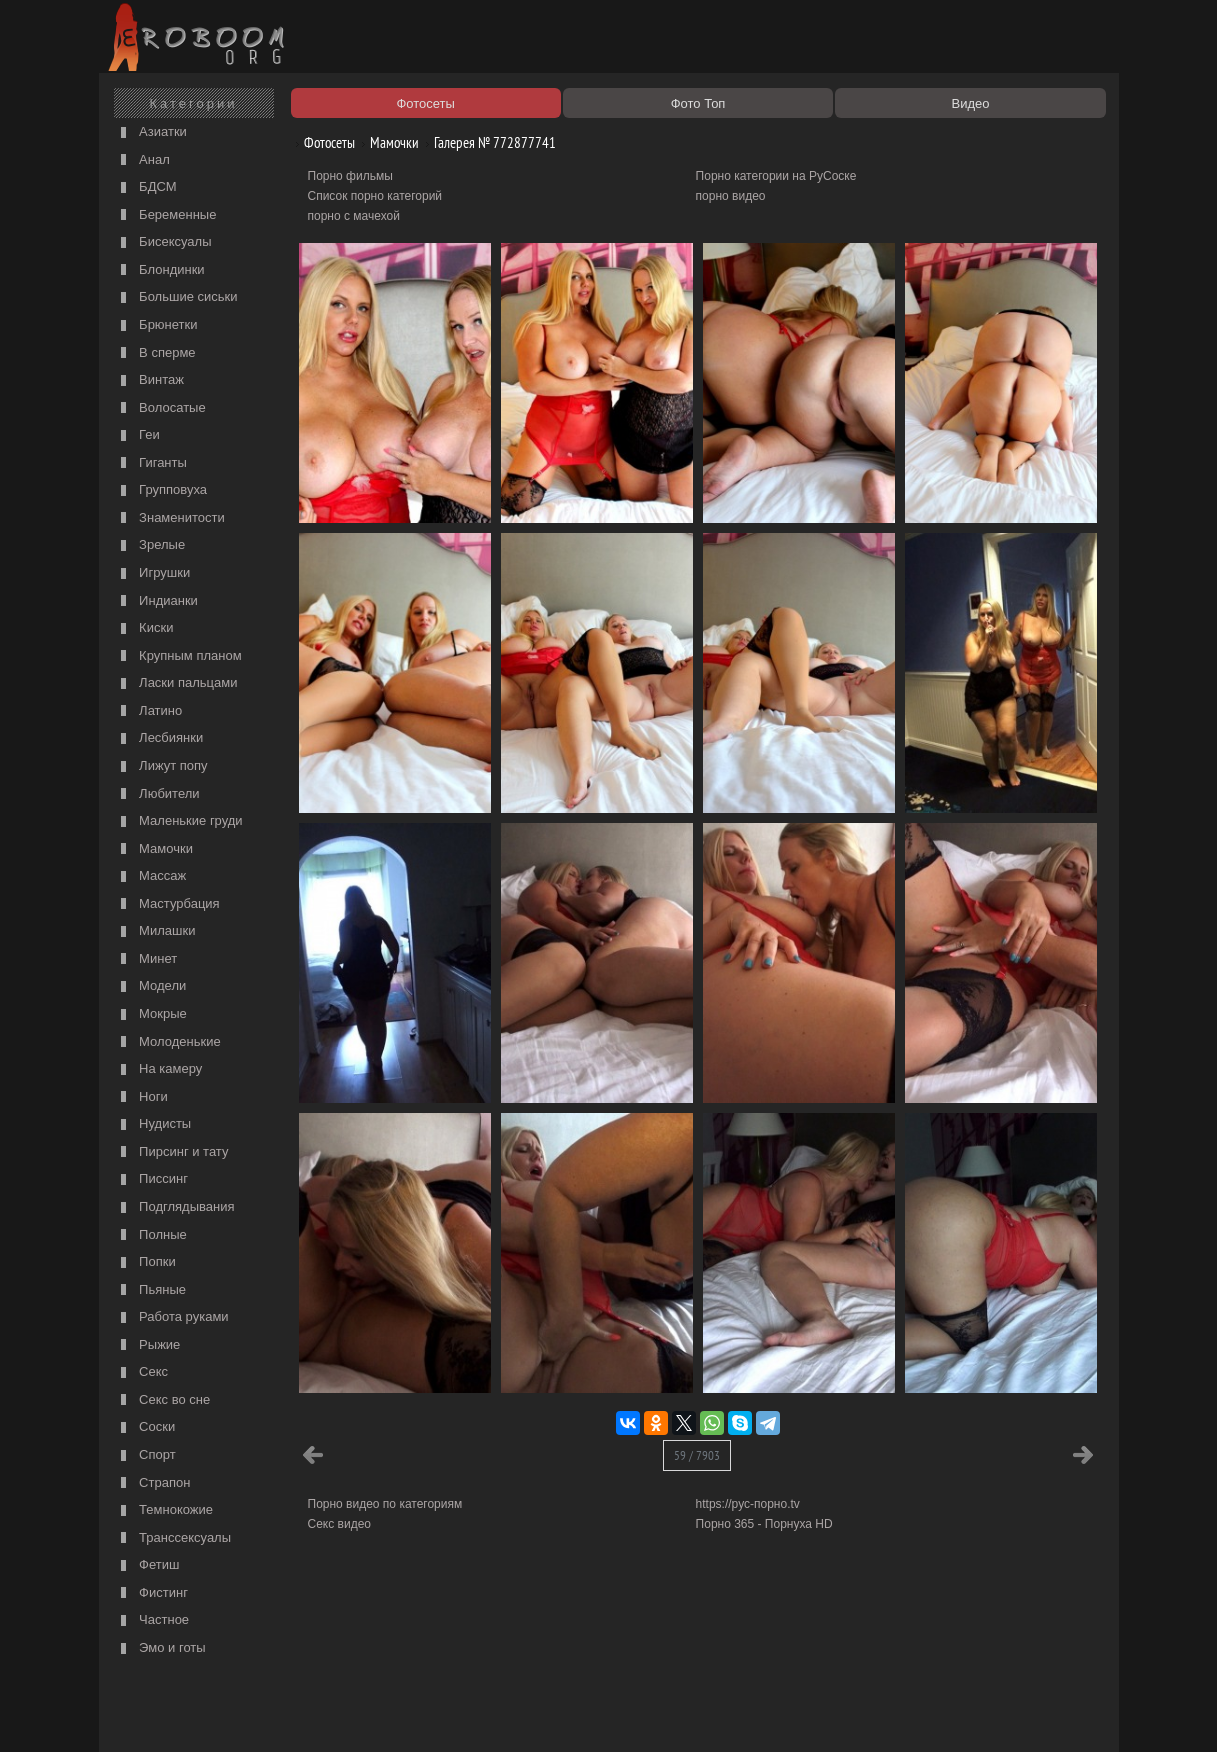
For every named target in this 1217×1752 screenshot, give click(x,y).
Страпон (153, 1483)
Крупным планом (179, 656)
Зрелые (151, 545)
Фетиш (148, 1565)
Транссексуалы (174, 1538)
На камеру (159, 1069)
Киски (145, 628)
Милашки (156, 931)
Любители (158, 794)
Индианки (157, 601)
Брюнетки (157, 325)
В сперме (156, 353)
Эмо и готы (161, 1648)
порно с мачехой (354, 216)
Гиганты (151, 463)
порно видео (731, 196)
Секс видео (340, 1524)
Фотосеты (322, 142)
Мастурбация (168, 904)
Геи (138, 435)
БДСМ (146, 187)
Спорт (146, 1455)
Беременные (166, 215)
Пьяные (151, 1290)
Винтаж (150, 380)
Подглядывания (175, 1207)
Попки (146, 1262)
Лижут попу (162, 766)
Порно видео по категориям (385, 1504)
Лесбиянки (160, 738)
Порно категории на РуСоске (776, 176)
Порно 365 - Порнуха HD (764, 1524)
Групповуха (162, 490)
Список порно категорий (375, 196)
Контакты (451, 1714)
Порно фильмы (350, 176)
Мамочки (154, 849)
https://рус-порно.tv (748, 1504)
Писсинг (152, 1179)
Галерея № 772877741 (487, 142)
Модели (151, 986)
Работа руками (172, 1317)
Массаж (151, 876)
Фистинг (152, 1593)
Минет (147, 959)
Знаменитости (170, 518)
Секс (142, 1372)
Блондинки (160, 270)
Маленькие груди (179, 821)
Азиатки (151, 132)
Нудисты (154, 1124)
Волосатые (161, 408)
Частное (153, 1620)
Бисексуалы (164, 242)
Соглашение (382, 1714)
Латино (149, 711)
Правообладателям (287, 1714)
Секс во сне (163, 1400)
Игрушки (153, 573)
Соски (146, 1427)
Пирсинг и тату (172, 1152)
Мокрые (151, 1014)
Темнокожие (165, 1510)
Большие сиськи (177, 297)
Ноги (142, 1097)
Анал (143, 160)
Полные (151, 1235)
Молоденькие (168, 1042)
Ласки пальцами (177, 683)
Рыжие (148, 1345)
